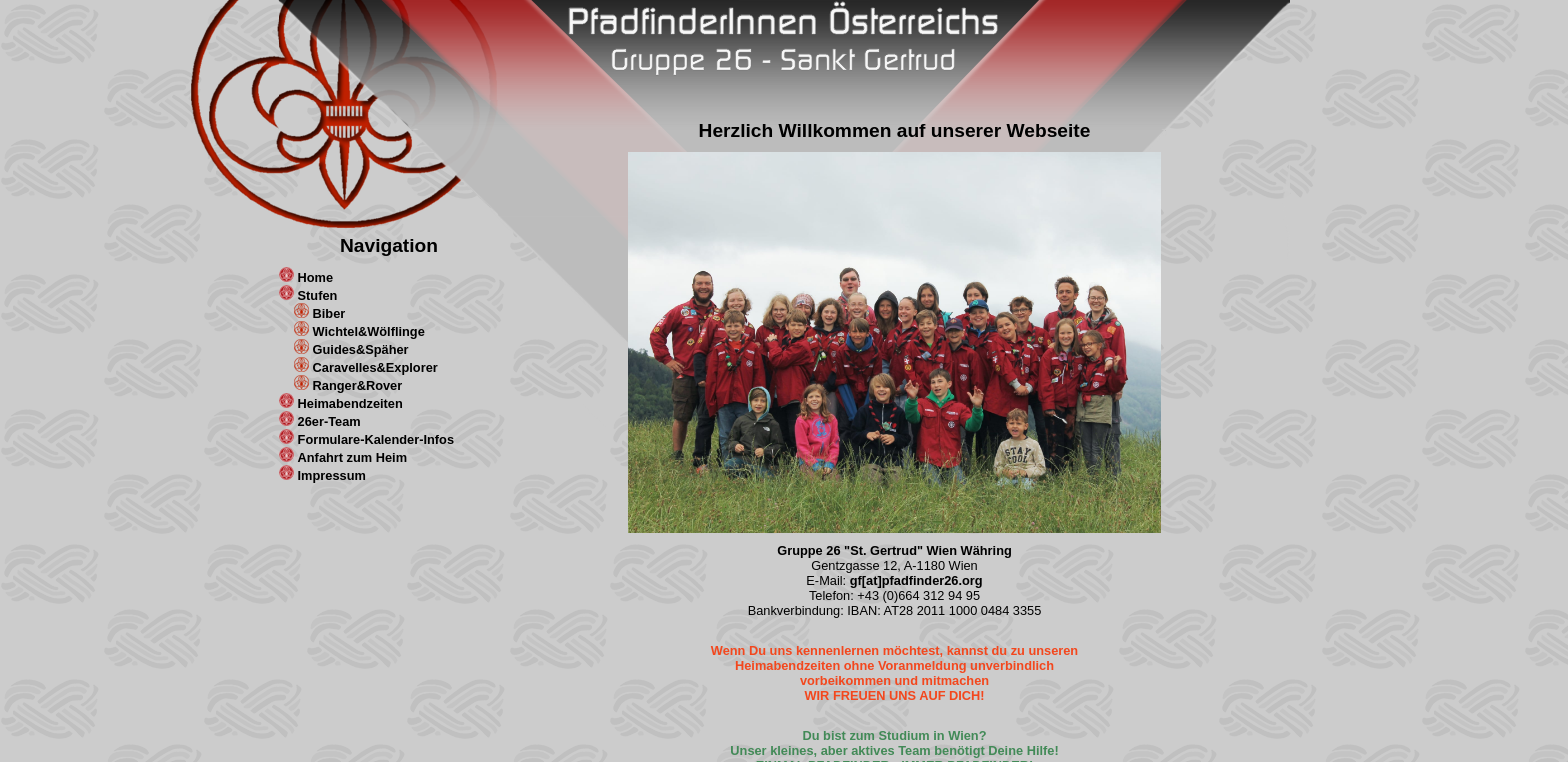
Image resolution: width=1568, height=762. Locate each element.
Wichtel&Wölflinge (369, 331)
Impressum (332, 475)
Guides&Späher (361, 349)
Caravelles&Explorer (375, 367)
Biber (329, 313)
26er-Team (329, 421)
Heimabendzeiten (350, 403)
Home (316, 277)
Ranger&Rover (358, 385)
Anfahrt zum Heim (353, 457)
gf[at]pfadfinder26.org (916, 580)
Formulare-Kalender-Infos (376, 439)
